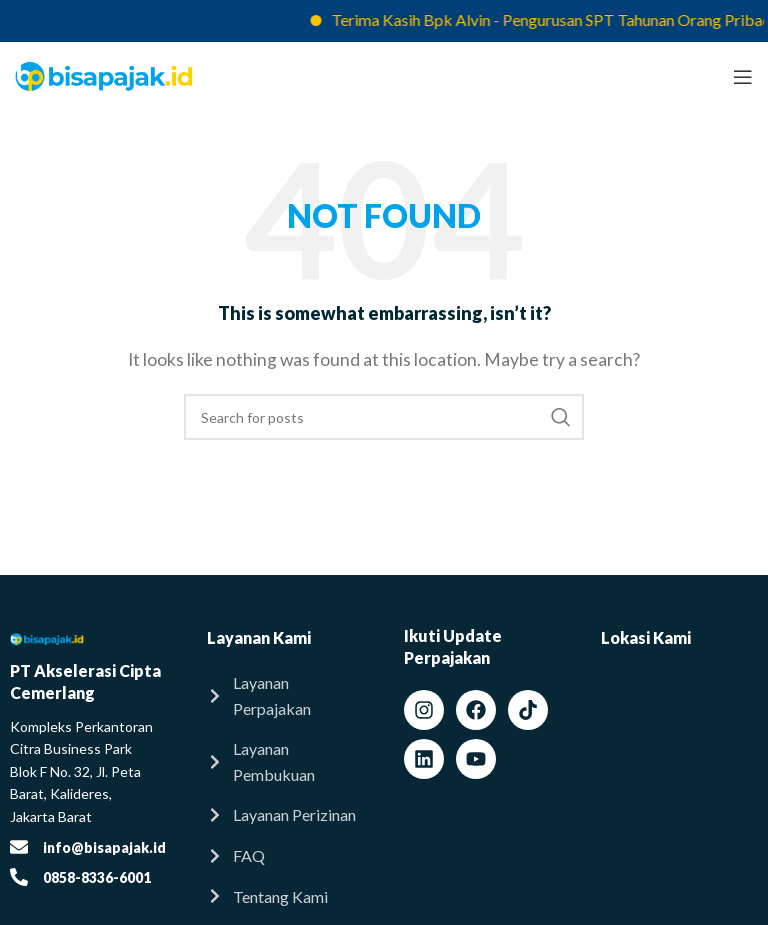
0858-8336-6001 (97, 877)
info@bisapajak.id (104, 847)
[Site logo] (104, 74)
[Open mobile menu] (743, 77)
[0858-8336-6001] (19, 877)
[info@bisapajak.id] (19, 847)
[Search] (384, 417)
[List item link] (285, 695)
